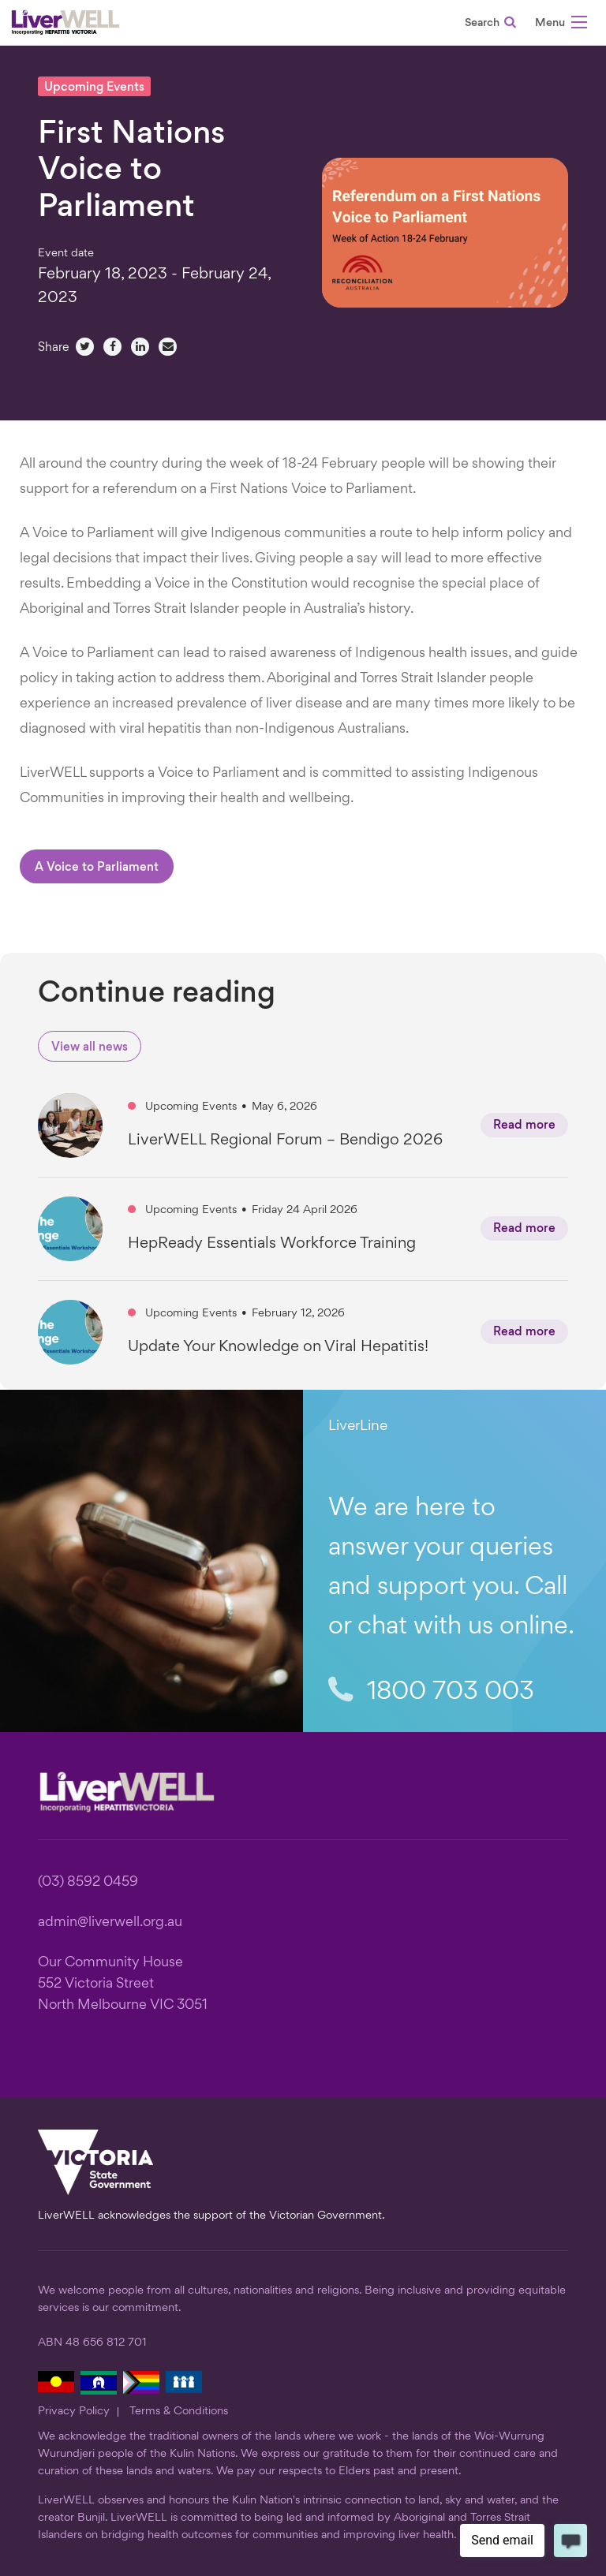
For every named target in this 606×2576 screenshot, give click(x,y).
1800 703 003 (431, 1691)
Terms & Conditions (178, 2411)
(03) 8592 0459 (88, 1882)
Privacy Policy (74, 2411)
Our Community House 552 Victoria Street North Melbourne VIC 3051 (123, 1984)
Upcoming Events (94, 88)
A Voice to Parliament (97, 868)
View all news (89, 1048)
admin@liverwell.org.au (110, 1922)
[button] (561, 24)
